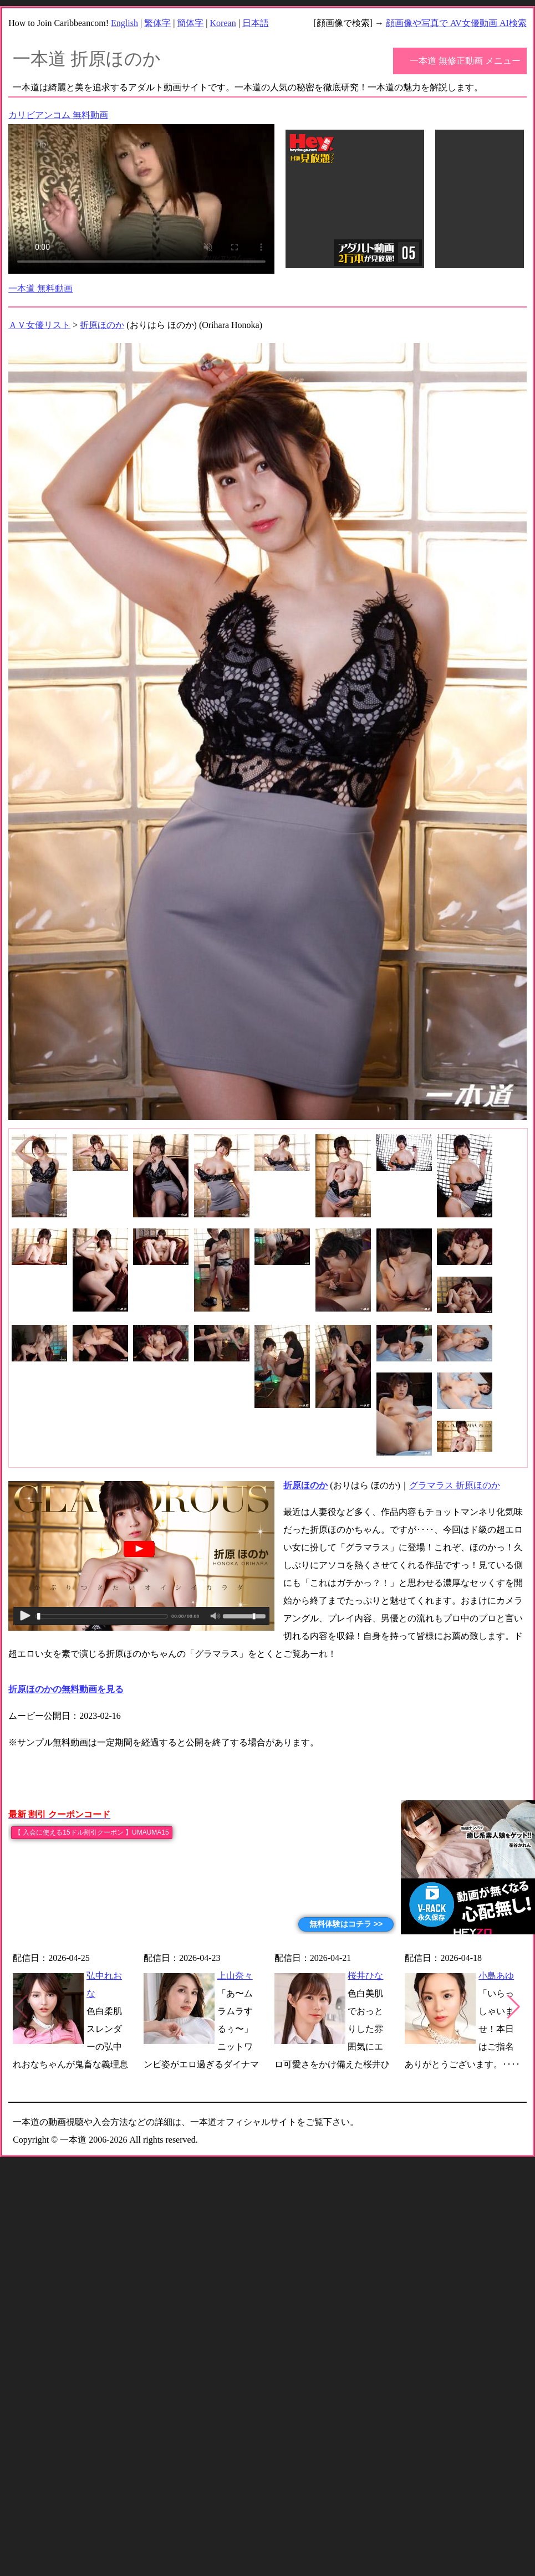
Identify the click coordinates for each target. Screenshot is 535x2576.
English (124, 23)
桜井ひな (365, 1975)
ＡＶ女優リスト (39, 325)
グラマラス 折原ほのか (454, 1485)
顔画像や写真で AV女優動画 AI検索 (456, 23)
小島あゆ (496, 1975)
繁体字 (157, 23)
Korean (223, 23)
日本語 (255, 23)
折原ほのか (102, 325)
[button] (513, 2007)
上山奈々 (235, 1975)
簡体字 (190, 23)
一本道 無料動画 (40, 288)
